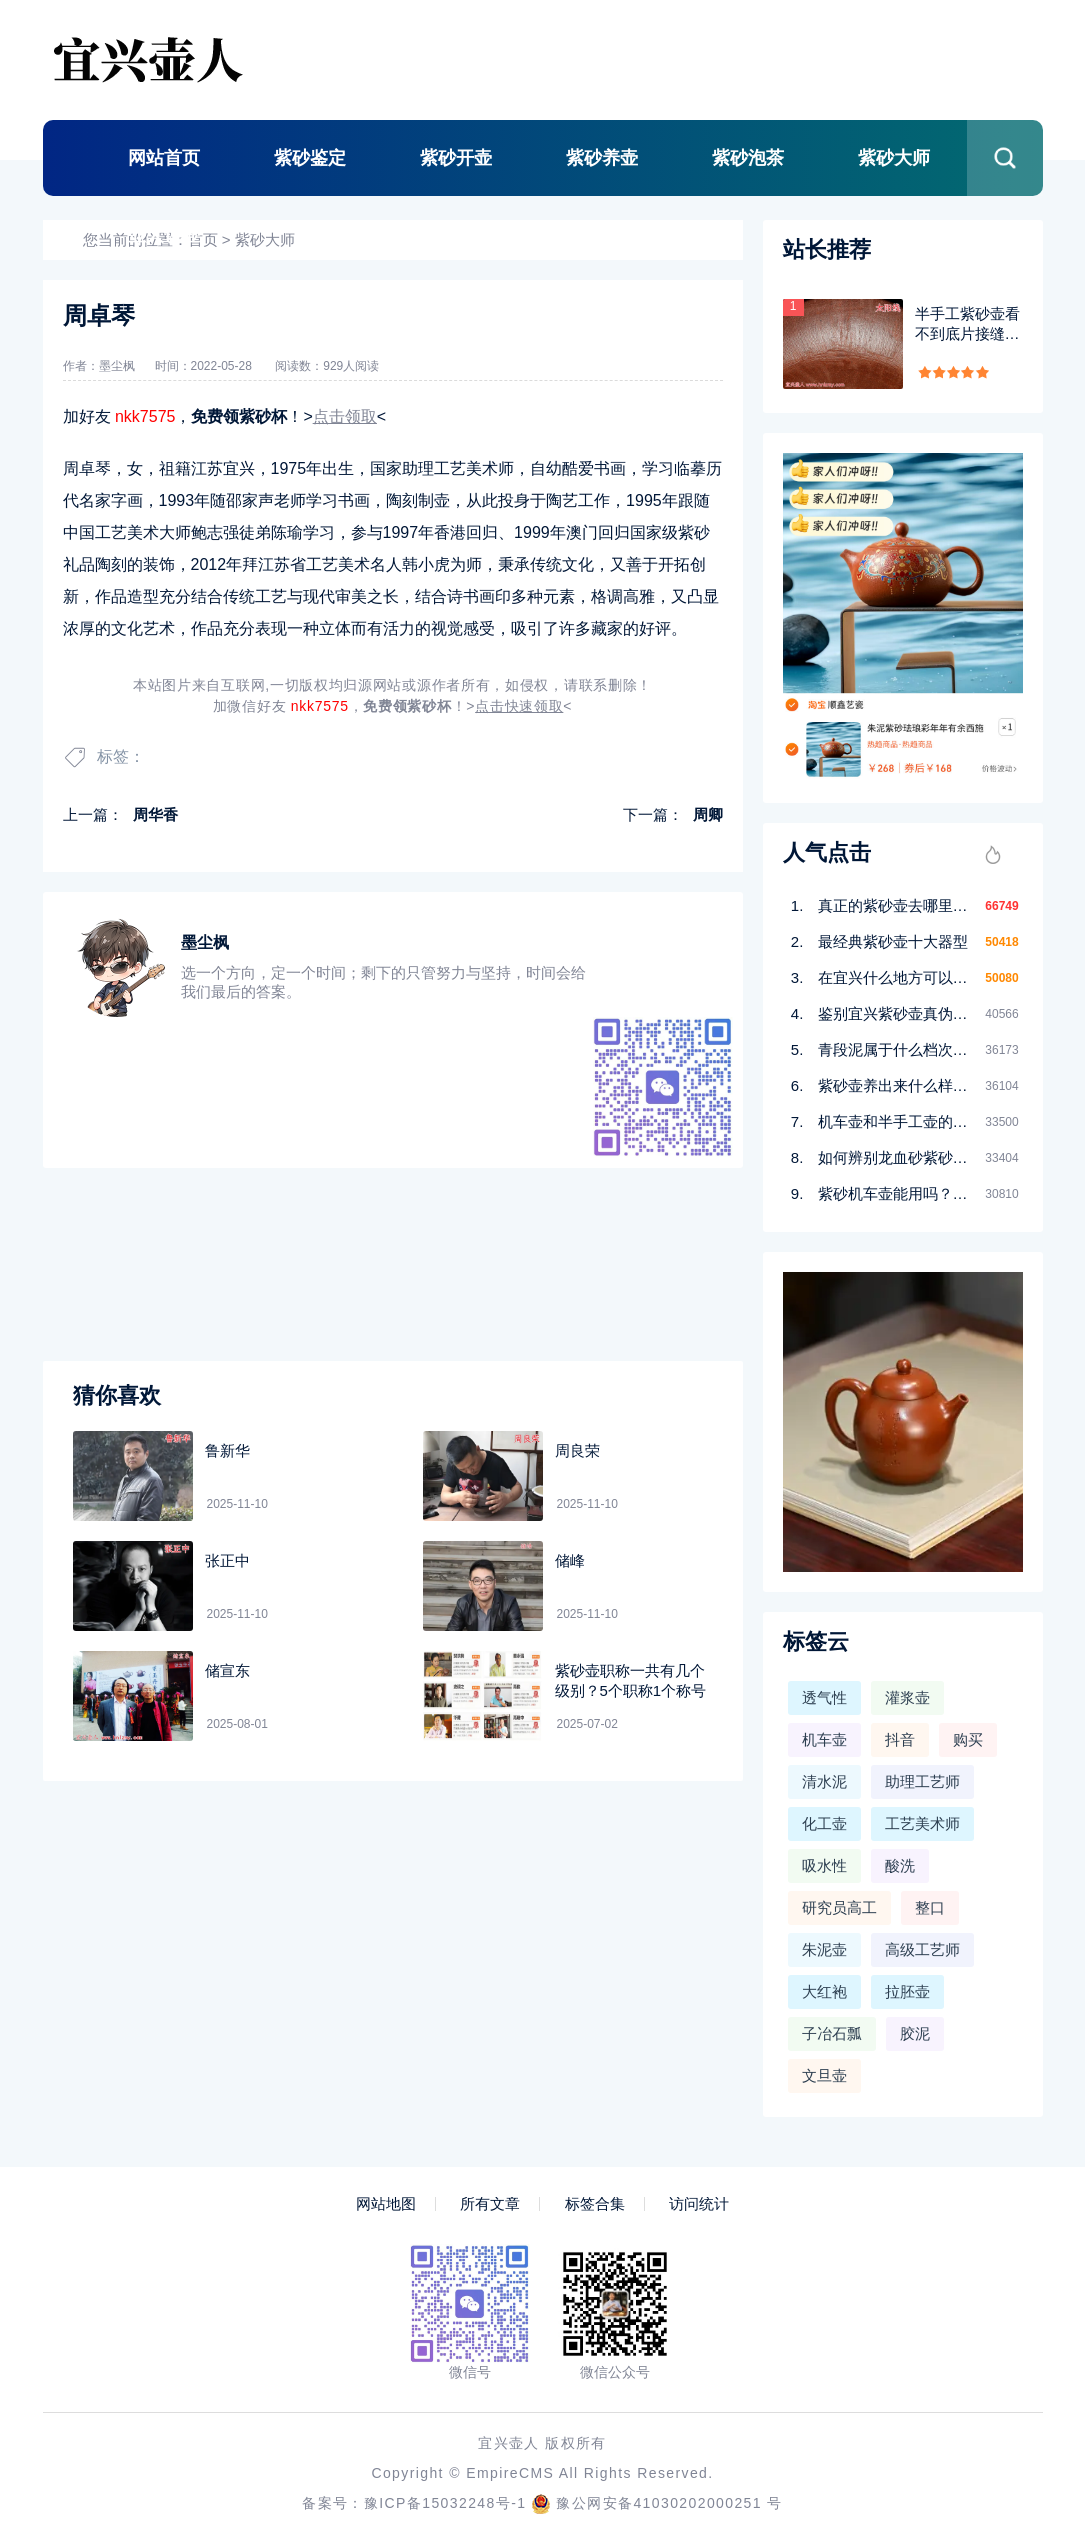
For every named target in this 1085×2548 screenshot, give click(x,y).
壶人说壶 (164, 235)
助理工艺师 (922, 1781)
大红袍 (824, 1991)
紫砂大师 (894, 158)
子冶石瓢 (832, 2033)
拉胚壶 (907, 1991)
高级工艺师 (922, 1949)
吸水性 (824, 1865)
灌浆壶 (907, 1697)
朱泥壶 (824, 1949)
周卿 (708, 814)
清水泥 (824, 1781)
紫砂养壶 (602, 158)
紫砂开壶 (456, 158)
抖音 (900, 1739)
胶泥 (915, 2033)
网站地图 (386, 2204)
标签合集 (595, 2204)
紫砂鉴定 (310, 158)
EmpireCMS (510, 2473)
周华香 (155, 814)
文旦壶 (824, 2075)
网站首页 (164, 158)
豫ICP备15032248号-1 (445, 2503)
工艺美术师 (922, 1823)
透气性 (824, 1697)
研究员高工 (839, 1907)
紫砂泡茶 (748, 158)
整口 (930, 1907)
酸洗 (900, 1865)
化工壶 (824, 1823)
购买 (968, 1739)
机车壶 (824, 1739)
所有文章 (490, 2204)
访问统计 (699, 2204)
